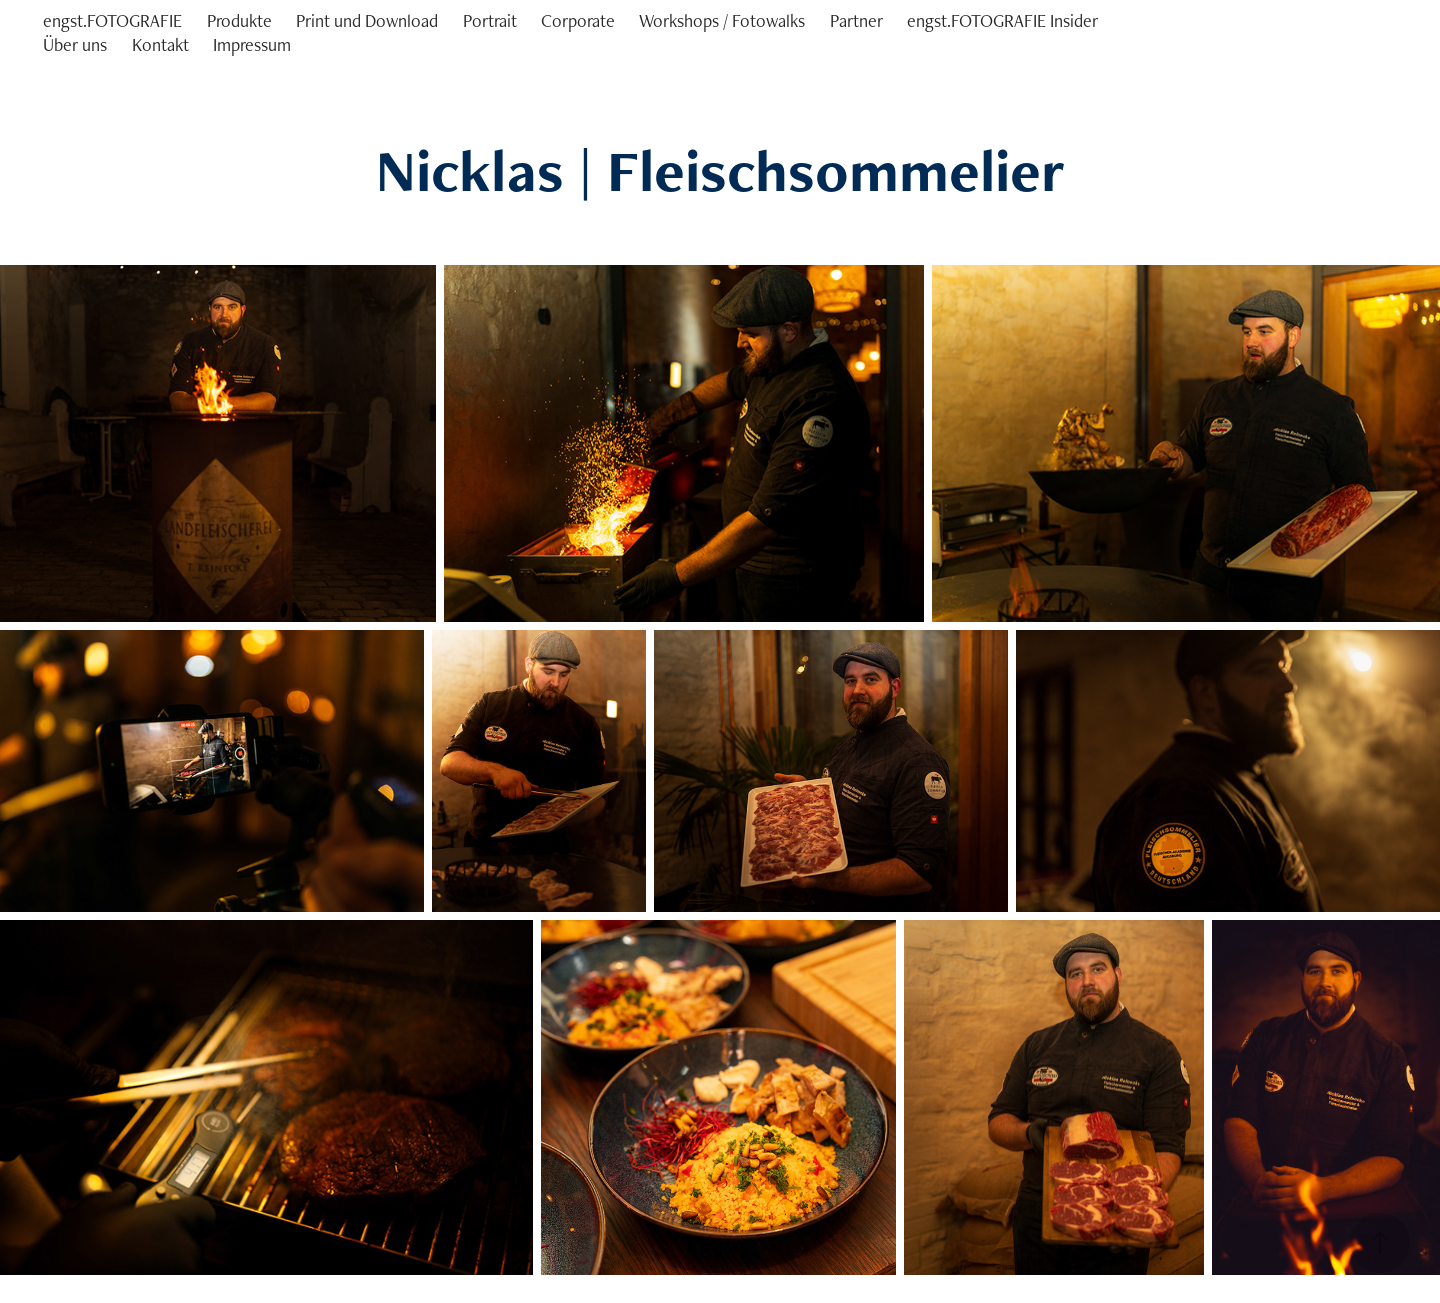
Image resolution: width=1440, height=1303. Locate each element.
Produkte (239, 20)
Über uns (75, 44)
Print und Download (367, 20)
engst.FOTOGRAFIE (112, 20)
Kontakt (160, 44)
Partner (856, 20)
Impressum (252, 44)
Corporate (578, 20)
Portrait (490, 20)
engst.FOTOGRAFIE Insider (1002, 20)
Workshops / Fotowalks (722, 20)
